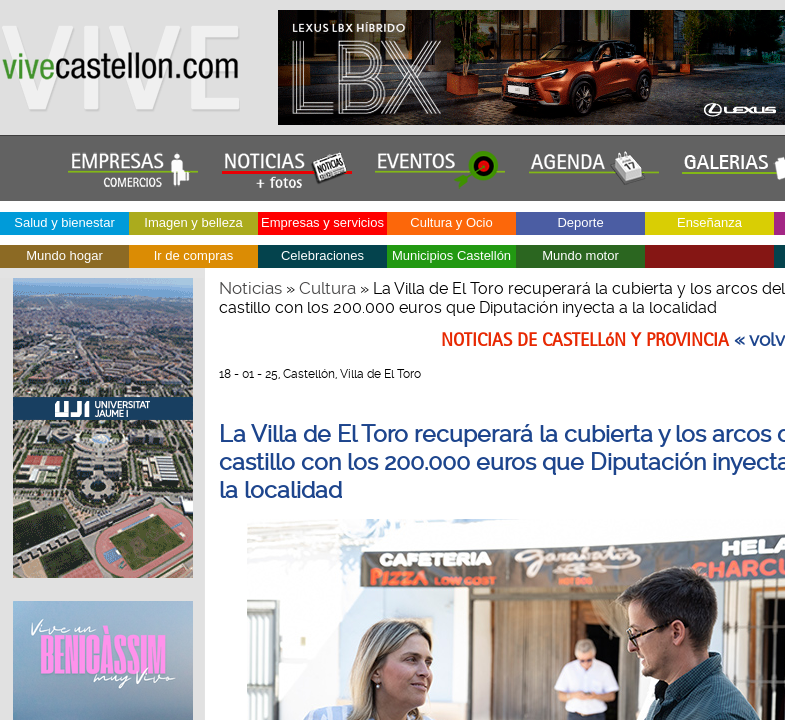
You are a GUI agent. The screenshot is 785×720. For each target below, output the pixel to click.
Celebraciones (322, 255)
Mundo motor (580, 255)
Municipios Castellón (451, 255)
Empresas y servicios (322, 222)
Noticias (250, 288)
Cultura (327, 288)
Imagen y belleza (193, 222)
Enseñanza (709, 222)
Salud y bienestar (64, 222)
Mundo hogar (64, 255)
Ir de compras (193, 255)
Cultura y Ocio (451, 222)
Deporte (580, 222)
